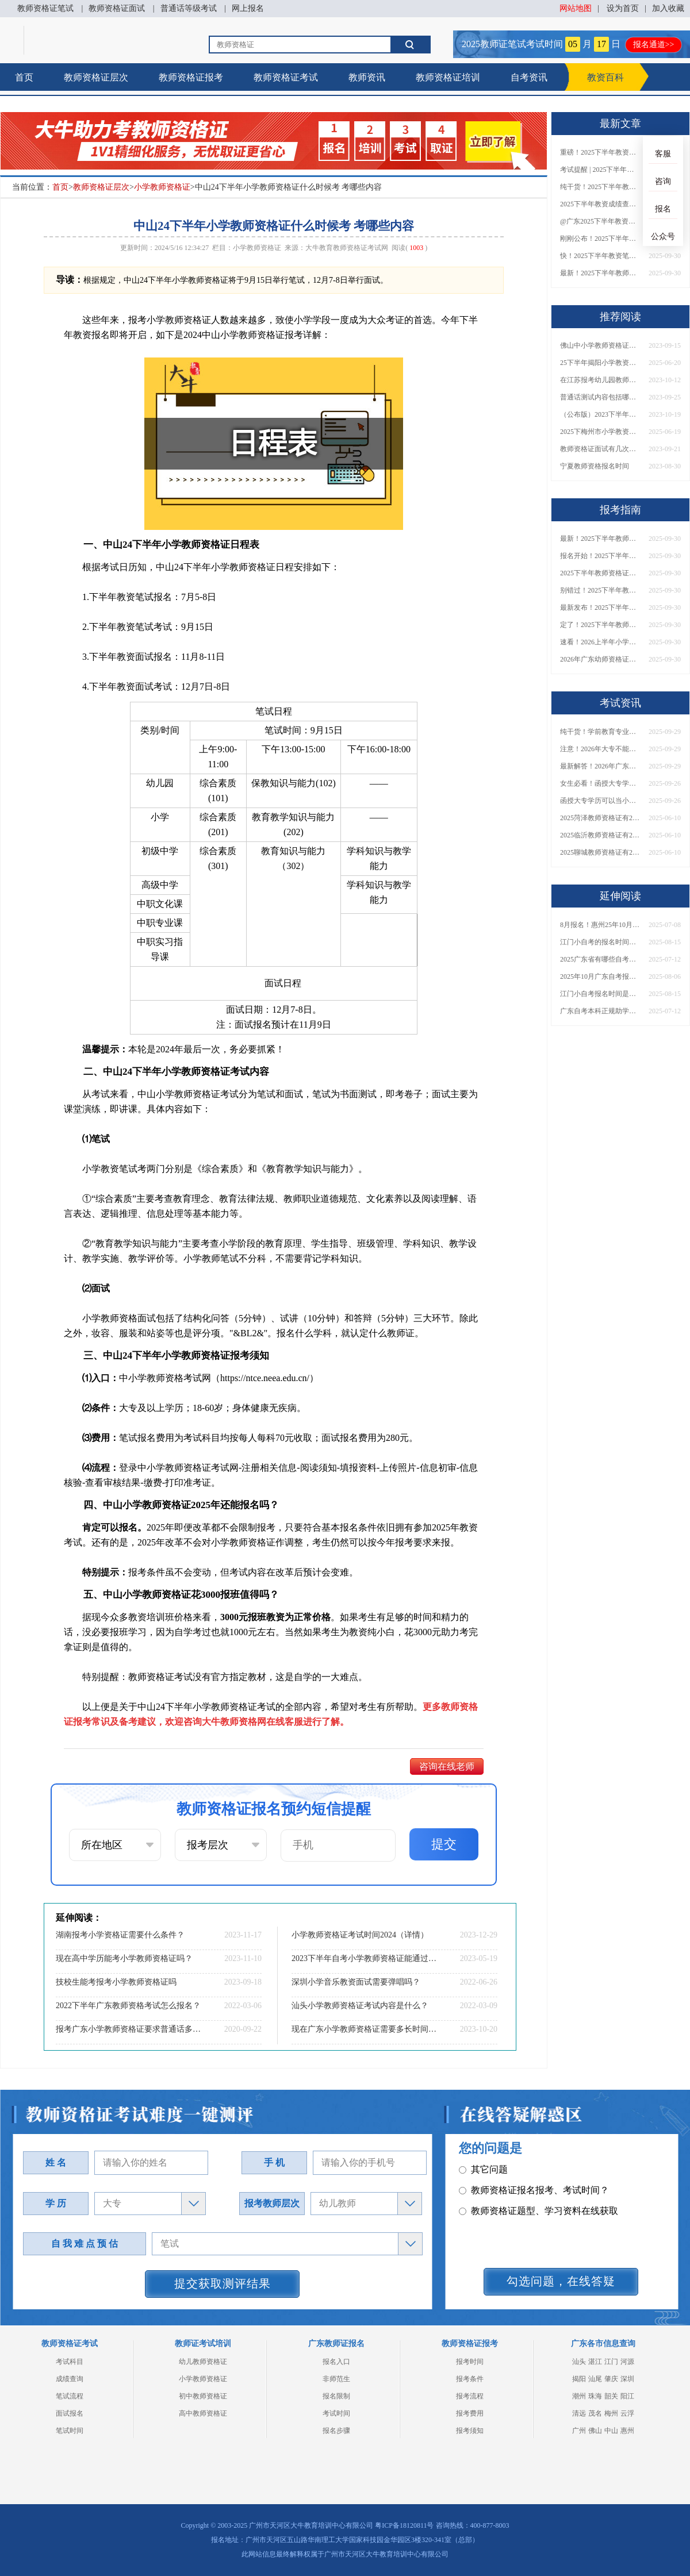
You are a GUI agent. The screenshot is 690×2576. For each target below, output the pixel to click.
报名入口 (336, 2362)
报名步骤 (336, 2431)
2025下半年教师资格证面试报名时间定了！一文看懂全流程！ (600, 573)
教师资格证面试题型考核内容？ (529, 2185)
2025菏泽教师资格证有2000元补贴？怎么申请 (600, 818)
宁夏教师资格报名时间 (594, 466)
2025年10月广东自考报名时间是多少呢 (600, 976)
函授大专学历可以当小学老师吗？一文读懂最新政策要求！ (600, 801)
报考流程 (470, 2396)
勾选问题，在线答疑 (561, 2281)
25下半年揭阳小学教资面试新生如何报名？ (600, 363)
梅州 (611, 2413)
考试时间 (336, 2413)
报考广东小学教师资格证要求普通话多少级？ (129, 2029)
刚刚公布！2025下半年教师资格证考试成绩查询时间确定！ (600, 238)
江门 (611, 2362)
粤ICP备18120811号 (404, 2525)
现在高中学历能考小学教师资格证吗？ (124, 1958)
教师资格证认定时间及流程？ (525, 2226)
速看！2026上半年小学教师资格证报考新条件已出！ (600, 642)
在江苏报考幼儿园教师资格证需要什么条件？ (600, 380)
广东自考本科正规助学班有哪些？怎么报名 (600, 1011)
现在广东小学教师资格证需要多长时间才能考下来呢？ (365, 2029)
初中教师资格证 (203, 2396)
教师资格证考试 (286, 77)
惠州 (627, 2431)
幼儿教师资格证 (203, 2362)
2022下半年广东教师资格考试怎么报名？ (128, 2005)
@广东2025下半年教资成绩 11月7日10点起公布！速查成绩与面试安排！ (600, 221)
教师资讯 (366, 77)
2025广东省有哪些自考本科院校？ (600, 959)
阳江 (627, 2396)
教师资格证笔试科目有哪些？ (525, 2164)
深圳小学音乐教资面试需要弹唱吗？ (356, 1982)
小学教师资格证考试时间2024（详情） (360, 1935)
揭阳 (579, 2379)
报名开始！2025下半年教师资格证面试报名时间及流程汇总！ (600, 556)
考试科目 (69, 2362)
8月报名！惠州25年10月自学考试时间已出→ (600, 925)
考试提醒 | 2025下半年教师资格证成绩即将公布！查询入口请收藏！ (600, 170)
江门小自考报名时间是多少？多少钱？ (600, 994)
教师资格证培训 (448, 77)
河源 (627, 2362)
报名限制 (336, 2396)
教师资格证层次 (96, 77)
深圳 (627, 2379)
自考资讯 (529, 77)
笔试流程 (69, 2396)
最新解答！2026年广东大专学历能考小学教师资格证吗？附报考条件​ (600, 766)
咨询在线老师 (446, 1766)
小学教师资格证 (162, 187)
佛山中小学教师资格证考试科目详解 (600, 345)
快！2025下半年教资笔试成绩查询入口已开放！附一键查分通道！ (600, 256)
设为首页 (623, 8)
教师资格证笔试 (45, 8)
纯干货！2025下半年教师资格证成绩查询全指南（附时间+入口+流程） (600, 187)
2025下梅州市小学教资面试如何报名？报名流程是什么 (600, 432)
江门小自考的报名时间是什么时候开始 (600, 942)
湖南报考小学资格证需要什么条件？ (120, 1935)
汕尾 (595, 2379)
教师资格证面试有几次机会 (600, 449)
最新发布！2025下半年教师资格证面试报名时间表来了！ (600, 607)
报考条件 (470, 2379)
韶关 (611, 2396)
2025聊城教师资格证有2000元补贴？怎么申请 (600, 852)
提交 (444, 1844)
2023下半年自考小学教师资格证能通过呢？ (365, 1958)
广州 (579, 2431)
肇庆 (611, 2379)
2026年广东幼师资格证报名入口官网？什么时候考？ (600, 659)
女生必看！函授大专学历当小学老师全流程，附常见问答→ (600, 783)
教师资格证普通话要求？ (515, 2205)
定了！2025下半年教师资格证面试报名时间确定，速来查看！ (600, 625)
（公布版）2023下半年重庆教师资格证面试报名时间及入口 (600, 414)
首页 (24, 77)
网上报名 (248, 8)
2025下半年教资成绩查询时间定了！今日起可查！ (600, 204)
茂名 (595, 2413)
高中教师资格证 (203, 2413)
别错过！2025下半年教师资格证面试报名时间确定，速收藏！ (600, 590)
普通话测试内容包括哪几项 (600, 397)
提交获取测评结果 (222, 2283)
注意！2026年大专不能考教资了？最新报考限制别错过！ (600, 749)
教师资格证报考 (191, 77)
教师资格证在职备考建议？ (520, 2247)
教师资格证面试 (117, 8)
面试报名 (69, 2413)
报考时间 (470, 2362)
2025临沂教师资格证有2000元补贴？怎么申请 (600, 835)
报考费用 (470, 2413)
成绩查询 (69, 2379)
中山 (611, 2431)
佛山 (595, 2431)
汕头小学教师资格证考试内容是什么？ (360, 2005)
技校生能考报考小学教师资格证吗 (116, 1982)
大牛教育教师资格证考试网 (346, 248)
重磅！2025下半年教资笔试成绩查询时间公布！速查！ (600, 152)
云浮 (627, 2413)
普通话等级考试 (188, 8)
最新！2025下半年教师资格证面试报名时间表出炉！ (600, 273)
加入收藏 (668, 8)
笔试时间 (69, 2431)
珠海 (595, 2396)
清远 (579, 2413)
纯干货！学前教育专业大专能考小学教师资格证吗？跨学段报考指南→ (600, 732)
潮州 (579, 2396)
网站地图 (575, 8)
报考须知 (470, 2431)
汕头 (579, 2362)
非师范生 (336, 2379)
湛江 (595, 2362)
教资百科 (605, 77)
